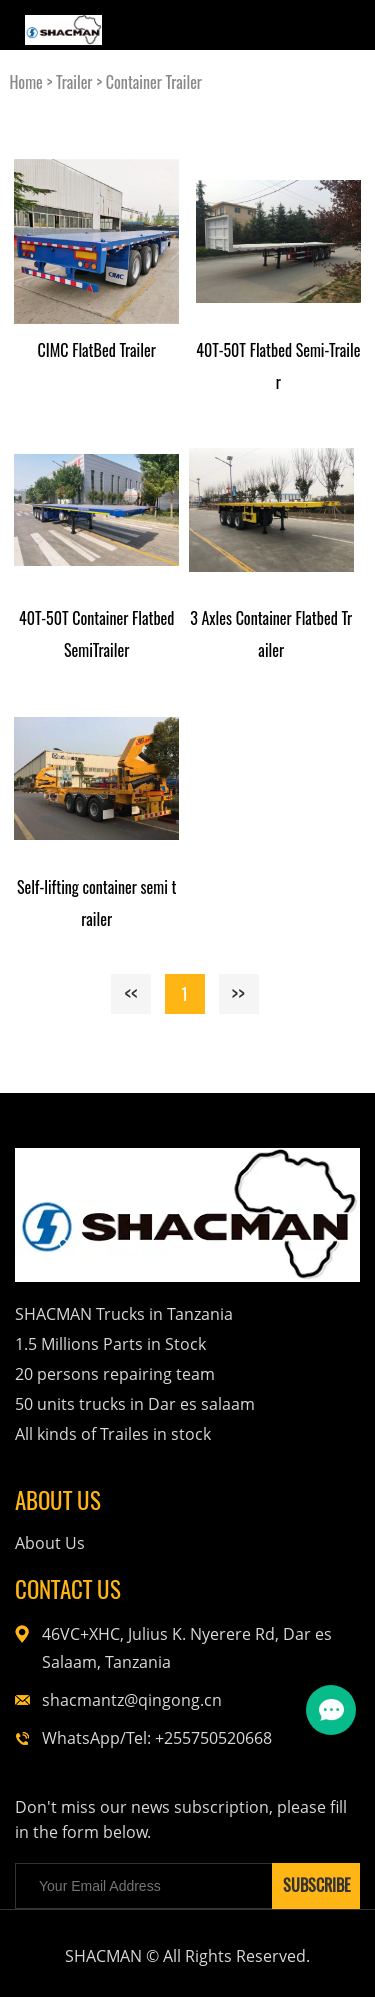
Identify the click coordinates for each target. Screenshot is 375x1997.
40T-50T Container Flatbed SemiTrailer (96, 634)
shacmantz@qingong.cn (132, 1700)
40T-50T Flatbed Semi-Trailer (278, 366)
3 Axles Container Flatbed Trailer (271, 634)
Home (25, 82)
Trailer (74, 82)
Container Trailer (154, 82)
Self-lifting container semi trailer (97, 903)
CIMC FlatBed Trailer (96, 350)
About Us (50, 1543)
